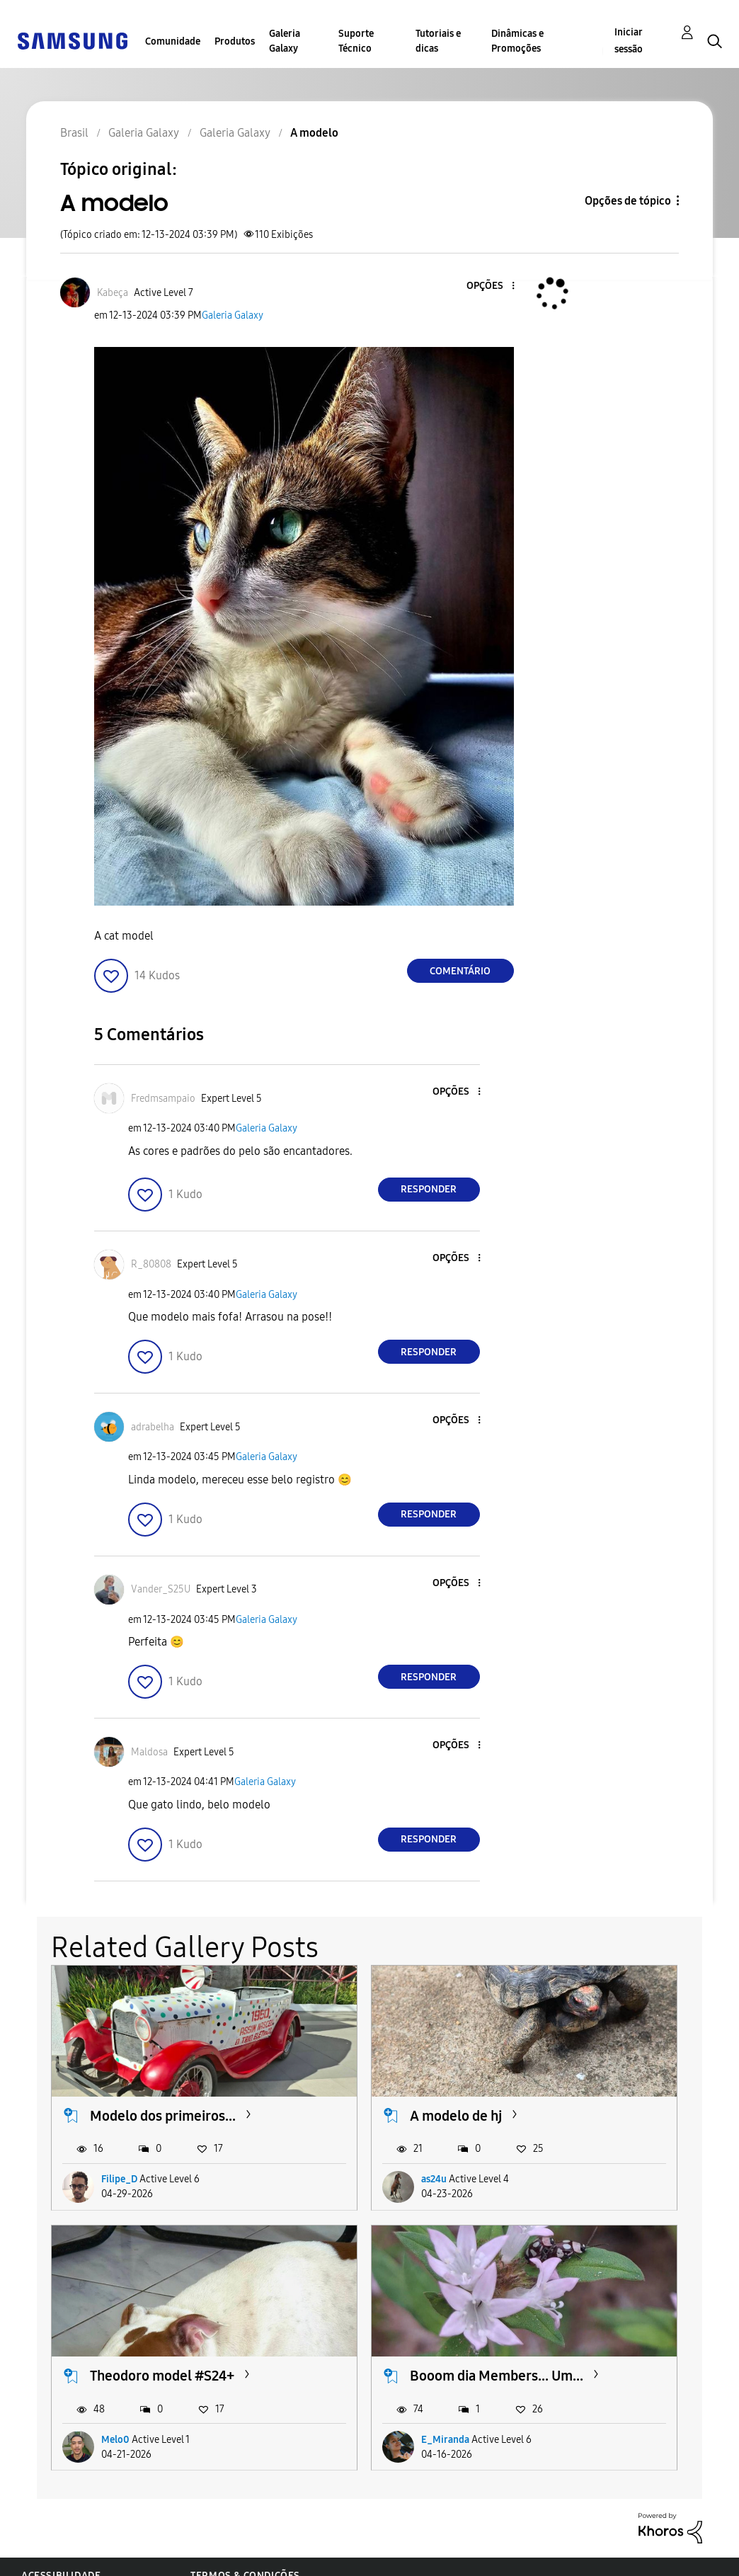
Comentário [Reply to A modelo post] (460, 971)
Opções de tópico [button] (628, 200)
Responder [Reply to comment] (429, 1189)
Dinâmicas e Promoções (517, 41)
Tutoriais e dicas (438, 41)
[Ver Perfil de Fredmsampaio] (163, 1099)
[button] (489, 286)
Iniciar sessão (628, 40)
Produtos (234, 41)
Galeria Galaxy (284, 41)
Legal (205, 2559)
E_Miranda (125, 2400)
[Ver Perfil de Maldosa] (149, 1752)
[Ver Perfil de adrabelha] (152, 1427)
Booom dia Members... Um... (159, 2327)
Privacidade (53, 2559)
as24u (347, 2160)
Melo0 (582, 2160)
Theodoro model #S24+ (608, 2087)
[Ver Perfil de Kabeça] (112, 293)
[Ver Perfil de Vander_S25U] (160, 1589)
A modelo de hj (369, 2078)
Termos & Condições (245, 2536)
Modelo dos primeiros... (126, 2087)
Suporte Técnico (356, 41)
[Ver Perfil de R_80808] (151, 1264)
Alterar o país (399, 2547)
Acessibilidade (61, 2536)
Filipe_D (119, 2160)
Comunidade (172, 41)
